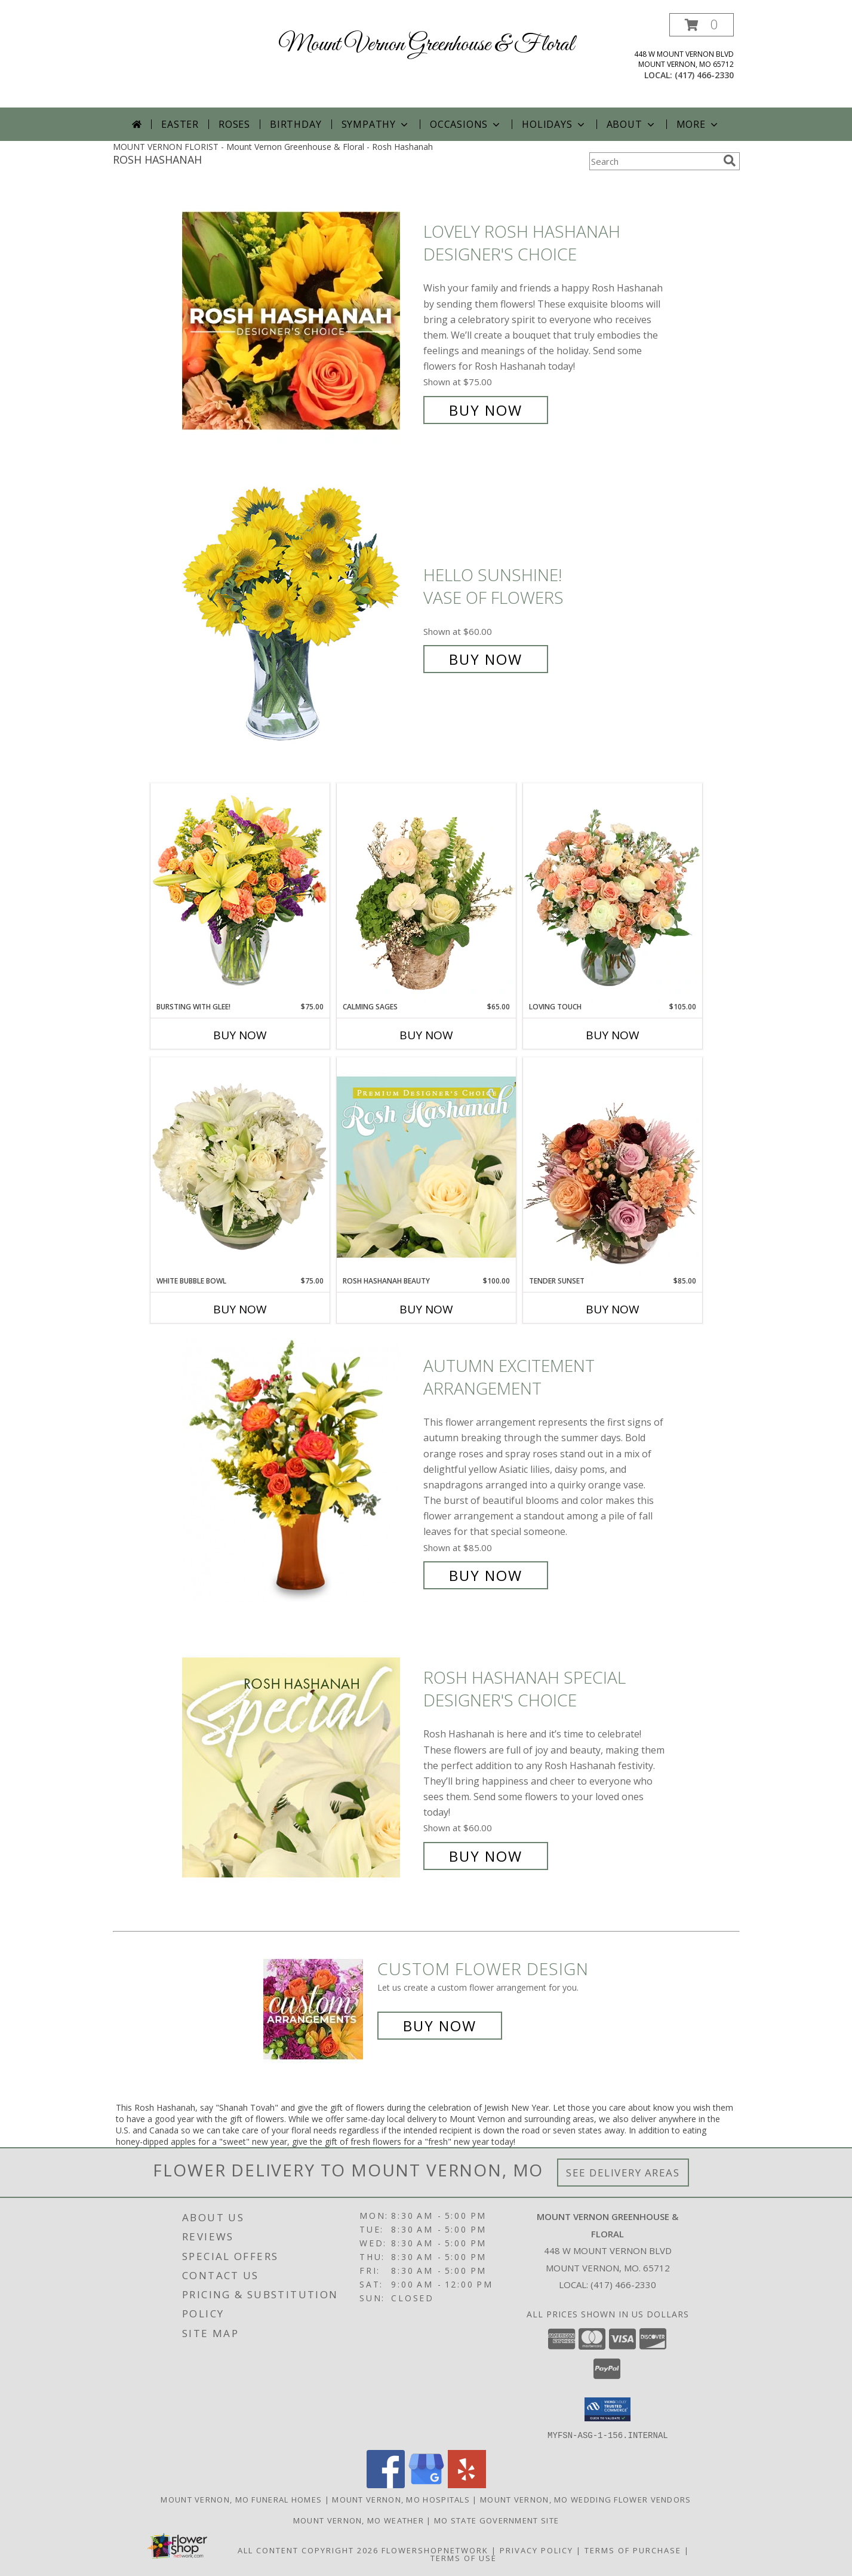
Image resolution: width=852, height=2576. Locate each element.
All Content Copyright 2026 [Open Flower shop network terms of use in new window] (308, 2549)
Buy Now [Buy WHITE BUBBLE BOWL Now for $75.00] (240, 1309)
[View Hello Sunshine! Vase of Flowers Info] (299, 617)
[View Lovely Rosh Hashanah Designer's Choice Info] (299, 321)
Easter (180, 124)
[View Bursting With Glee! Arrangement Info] (240, 892)
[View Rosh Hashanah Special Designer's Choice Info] (299, 1767)
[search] (729, 160)
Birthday (295, 124)
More (698, 124)
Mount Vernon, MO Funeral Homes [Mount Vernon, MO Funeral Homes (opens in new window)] (241, 2499)
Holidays (554, 124)
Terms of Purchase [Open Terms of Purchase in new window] (633, 2549)
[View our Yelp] (467, 2484)
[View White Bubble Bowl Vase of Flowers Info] (240, 1166)
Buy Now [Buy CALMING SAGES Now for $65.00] (426, 1035)
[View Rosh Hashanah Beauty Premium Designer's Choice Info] (426, 1166)
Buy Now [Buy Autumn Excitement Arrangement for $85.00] (485, 1575)
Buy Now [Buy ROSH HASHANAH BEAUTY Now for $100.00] (426, 1309)
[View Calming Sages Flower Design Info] (426, 892)
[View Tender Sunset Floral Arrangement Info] (612, 1166)
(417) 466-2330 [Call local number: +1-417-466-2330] (704, 75)
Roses (234, 124)
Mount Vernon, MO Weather (358, 2519)
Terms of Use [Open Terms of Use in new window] (463, 2557)
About (632, 124)
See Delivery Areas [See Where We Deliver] (623, 2172)
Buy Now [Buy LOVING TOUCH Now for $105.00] (612, 1035)
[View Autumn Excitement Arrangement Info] (299, 1470)
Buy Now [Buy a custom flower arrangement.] (439, 2025)
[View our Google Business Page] (426, 2484)
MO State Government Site (496, 2519)
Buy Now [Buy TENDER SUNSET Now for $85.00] (612, 1309)
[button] (701, 24)
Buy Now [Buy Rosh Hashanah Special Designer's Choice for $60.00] (485, 1856)
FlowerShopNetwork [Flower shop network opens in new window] (435, 2549)
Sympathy (376, 124)
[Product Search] (654, 161)
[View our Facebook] (386, 2484)
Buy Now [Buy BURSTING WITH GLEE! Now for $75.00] (240, 1035)
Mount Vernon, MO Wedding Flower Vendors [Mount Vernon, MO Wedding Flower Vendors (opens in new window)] (585, 2499)
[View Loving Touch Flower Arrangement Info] (612, 892)
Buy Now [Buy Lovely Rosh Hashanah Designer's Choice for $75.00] (485, 410)
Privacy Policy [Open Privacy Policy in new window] (536, 2549)
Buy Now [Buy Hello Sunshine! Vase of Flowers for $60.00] (485, 659)
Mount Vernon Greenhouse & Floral (426, 45)
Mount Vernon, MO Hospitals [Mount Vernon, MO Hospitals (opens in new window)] (401, 2499)
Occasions (466, 124)
